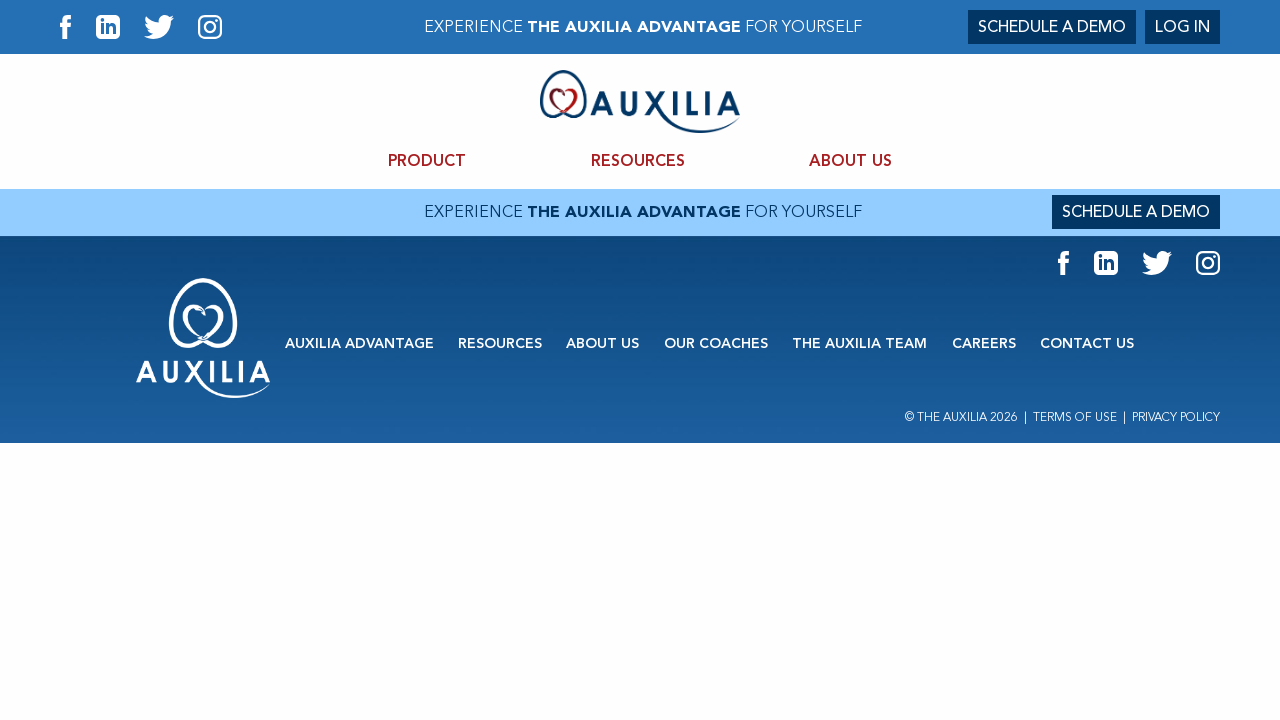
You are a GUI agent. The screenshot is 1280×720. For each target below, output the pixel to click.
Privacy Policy (1176, 417)
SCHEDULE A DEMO (1052, 27)
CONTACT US (1087, 344)
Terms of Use (1075, 417)
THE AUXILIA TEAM (859, 344)
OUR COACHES (716, 344)
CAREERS (984, 344)
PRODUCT (427, 161)
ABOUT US (850, 161)
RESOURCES (638, 161)
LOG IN (1182, 27)
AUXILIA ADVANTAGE (359, 344)
